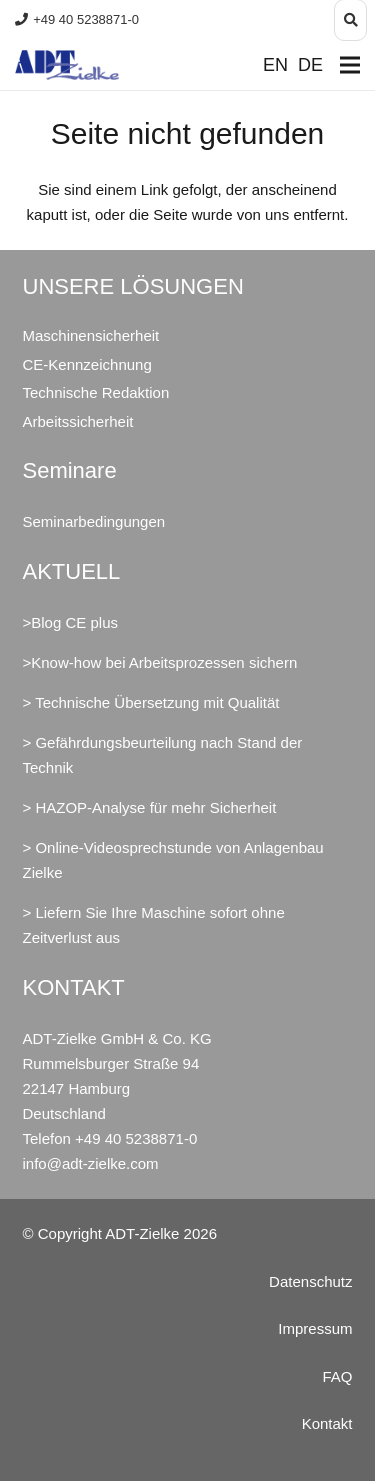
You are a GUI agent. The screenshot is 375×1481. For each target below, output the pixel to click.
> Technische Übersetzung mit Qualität (151, 702)
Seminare (70, 470)
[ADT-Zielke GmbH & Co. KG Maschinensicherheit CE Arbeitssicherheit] (67, 65)
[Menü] (350, 65)
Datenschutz (310, 1281)
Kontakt (327, 1423)
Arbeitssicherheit (78, 421)
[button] (350, 20)
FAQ (337, 1376)
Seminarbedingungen (94, 521)
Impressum (315, 1328)
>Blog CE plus (70, 622)
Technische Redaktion (96, 392)
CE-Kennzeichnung (87, 364)
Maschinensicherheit (91, 335)
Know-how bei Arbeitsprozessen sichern (164, 662)
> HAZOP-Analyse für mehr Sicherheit (150, 807)
